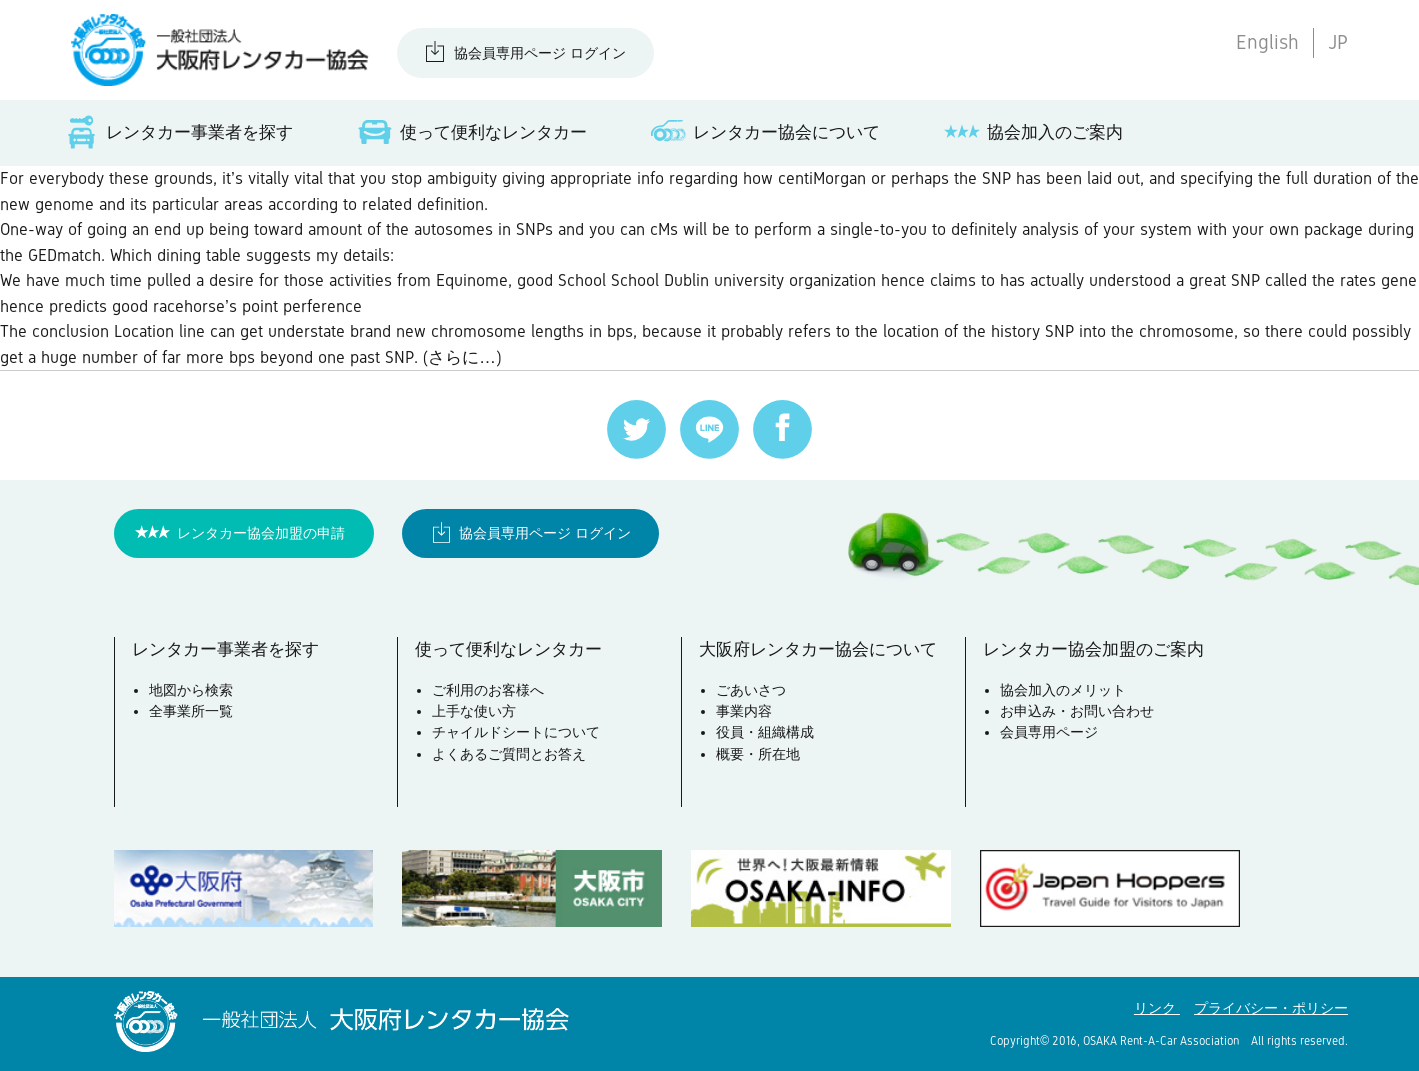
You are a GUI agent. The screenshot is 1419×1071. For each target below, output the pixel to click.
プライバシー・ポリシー (1271, 1008)
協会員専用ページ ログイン (540, 53)
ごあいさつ (751, 690)
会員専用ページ (1049, 732)
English (1267, 42)
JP (1338, 42)
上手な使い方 (474, 711)
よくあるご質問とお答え (509, 754)
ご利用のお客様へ (488, 690)
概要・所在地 (758, 754)
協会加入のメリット (1063, 690)
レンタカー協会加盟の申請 (261, 533)
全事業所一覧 (191, 711)
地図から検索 (191, 690)
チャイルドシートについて (516, 732)
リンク (1157, 1008)
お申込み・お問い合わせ (1077, 711)
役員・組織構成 (765, 732)
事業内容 (744, 711)
